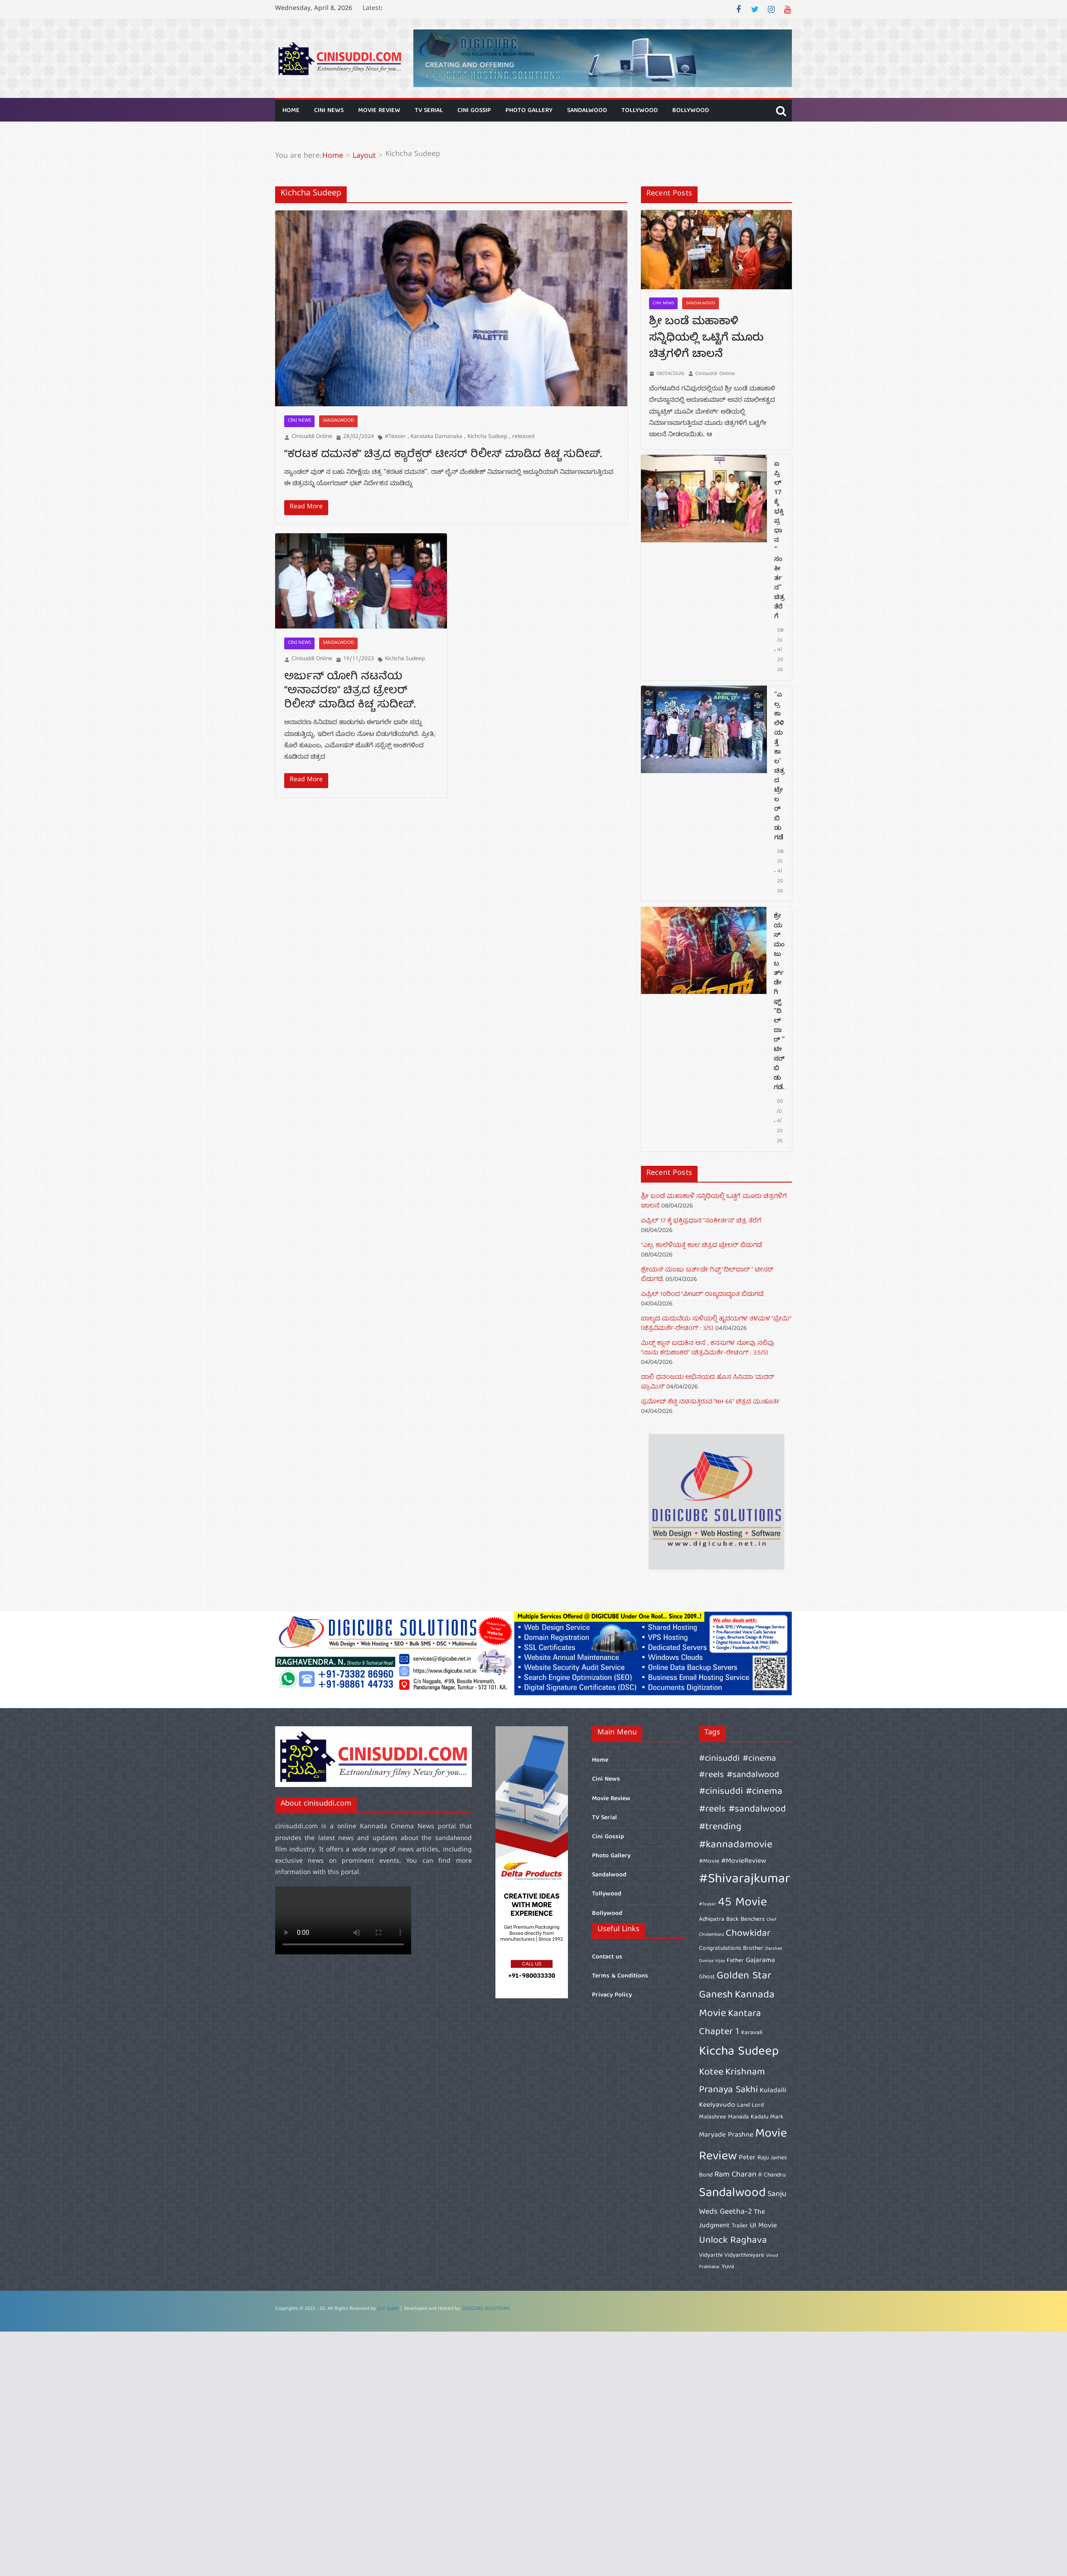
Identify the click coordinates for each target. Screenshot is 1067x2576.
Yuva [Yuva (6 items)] (728, 2266)
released (523, 437)
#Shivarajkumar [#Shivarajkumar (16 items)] (744, 1879)
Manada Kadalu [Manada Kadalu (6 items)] (748, 2117)
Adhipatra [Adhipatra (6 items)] (711, 1919)
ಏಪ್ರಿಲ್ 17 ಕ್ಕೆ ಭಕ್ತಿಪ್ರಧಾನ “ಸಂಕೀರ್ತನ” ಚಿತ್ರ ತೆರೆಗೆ (779, 541)
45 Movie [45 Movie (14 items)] (742, 1903)
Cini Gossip (474, 110)
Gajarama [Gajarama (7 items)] (760, 1960)
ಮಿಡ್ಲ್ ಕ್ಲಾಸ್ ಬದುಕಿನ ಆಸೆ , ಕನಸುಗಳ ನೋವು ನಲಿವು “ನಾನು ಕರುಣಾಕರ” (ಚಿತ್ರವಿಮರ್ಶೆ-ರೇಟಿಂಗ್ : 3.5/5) (707, 1348)
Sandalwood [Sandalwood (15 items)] (732, 2193)
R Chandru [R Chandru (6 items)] (772, 2175)
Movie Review (379, 110)
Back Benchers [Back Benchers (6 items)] (745, 1919)
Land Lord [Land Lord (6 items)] (750, 2105)
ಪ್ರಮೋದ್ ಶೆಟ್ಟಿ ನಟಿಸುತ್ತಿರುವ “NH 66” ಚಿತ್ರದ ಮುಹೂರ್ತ (710, 1402)
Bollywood (690, 110)
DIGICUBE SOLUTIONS (485, 2309)
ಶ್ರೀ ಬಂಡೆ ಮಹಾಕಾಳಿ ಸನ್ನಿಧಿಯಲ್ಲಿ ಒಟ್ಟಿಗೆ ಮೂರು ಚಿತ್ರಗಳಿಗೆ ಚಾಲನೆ (706, 339)
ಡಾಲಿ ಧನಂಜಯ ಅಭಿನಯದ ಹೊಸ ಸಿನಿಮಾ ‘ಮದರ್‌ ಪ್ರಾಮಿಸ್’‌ (707, 1382)
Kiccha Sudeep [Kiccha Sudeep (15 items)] (739, 2052)
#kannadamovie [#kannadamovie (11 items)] (735, 1845)
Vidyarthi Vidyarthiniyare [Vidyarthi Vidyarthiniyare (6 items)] (731, 2255)
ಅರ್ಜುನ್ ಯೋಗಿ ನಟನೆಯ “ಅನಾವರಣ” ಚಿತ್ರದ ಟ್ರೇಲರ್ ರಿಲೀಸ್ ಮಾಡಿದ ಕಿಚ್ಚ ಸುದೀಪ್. (350, 691)
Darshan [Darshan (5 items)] (773, 1949)
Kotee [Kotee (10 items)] (711, 2072)
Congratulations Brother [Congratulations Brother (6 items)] (731, 1948)
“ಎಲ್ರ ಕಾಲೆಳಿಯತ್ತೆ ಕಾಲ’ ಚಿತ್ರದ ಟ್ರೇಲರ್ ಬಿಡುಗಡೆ (779, 767)
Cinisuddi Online (311, 437)
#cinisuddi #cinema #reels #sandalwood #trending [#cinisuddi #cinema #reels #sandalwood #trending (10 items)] (742, 1809)
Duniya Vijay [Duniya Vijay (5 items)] (712, 1961)
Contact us (607, 1957)
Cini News (329, 110)
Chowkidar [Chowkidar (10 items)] (748, 1933)
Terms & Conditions (620, 1976)
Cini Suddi (387, 2309)
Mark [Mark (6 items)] (777, 2117)
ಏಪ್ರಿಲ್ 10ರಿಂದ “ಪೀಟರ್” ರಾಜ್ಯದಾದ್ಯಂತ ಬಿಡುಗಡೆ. (702, 1294)
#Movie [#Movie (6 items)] (709, 1861)
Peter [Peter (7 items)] (747, 2158)
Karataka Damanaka (436, 437)
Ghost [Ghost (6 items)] (707, 1977)
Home (291, 110)
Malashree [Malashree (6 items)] (712, 2117)
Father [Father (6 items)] (735, 1960)
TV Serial (429, 110)
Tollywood (639, 110)
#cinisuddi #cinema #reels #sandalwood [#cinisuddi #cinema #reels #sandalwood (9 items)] (739, 1767)
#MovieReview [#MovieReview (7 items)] (743, 1861)
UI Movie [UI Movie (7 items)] (763, 2226)
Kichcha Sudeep (487, 437)
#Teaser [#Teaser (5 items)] (707, 1904)
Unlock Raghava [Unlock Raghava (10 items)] (733, 2240)
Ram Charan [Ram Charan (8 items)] (735, 2175)
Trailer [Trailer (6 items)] (740, 2226)
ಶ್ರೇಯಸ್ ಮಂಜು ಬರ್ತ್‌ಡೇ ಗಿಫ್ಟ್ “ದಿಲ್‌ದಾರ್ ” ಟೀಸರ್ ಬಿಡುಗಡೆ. (779, 1003)
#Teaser (395, 437)
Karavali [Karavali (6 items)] (751, 2032)
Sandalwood (587, 110)
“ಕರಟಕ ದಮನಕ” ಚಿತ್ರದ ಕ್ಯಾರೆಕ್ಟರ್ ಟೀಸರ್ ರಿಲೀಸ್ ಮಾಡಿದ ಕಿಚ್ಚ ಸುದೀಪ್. (443, 454)
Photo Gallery (529, 110)
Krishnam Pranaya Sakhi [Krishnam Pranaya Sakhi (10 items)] (732, 2081)
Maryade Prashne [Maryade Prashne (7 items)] (726, 2135)
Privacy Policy (612, 1995)
